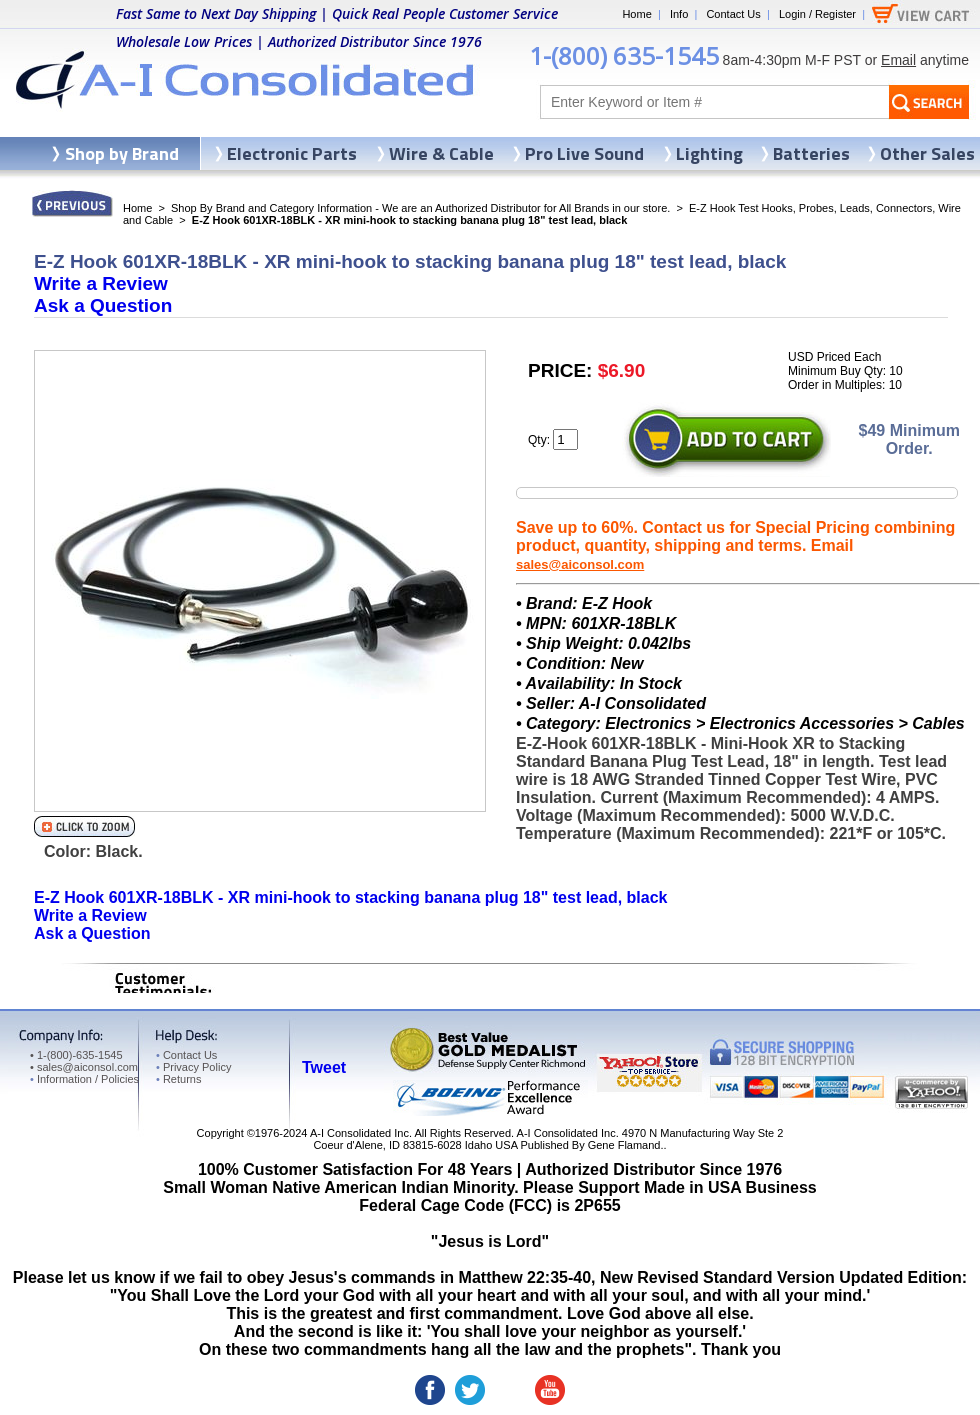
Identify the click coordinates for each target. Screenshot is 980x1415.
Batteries (811, 153)
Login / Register (817, 14)
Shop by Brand (122, 153)
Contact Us (733, 14)
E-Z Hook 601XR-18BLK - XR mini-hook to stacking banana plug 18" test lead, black (351, 897)
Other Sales (927, 153)
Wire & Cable (441, 153)
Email (898, 60)
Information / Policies (84, 1079)
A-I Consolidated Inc (359, 1133)
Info (679, 14)
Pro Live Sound (584, 153)
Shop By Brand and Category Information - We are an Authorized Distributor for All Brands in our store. (420, 208)
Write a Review (101, 283)
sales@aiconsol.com (580, 564)
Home (636, 14)
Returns (178, 1079)
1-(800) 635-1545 (624, 55)
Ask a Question (103, 305)
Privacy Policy (193, 1067)
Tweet (324, 1067)
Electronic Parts (292, 153)
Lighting (709, 153)
